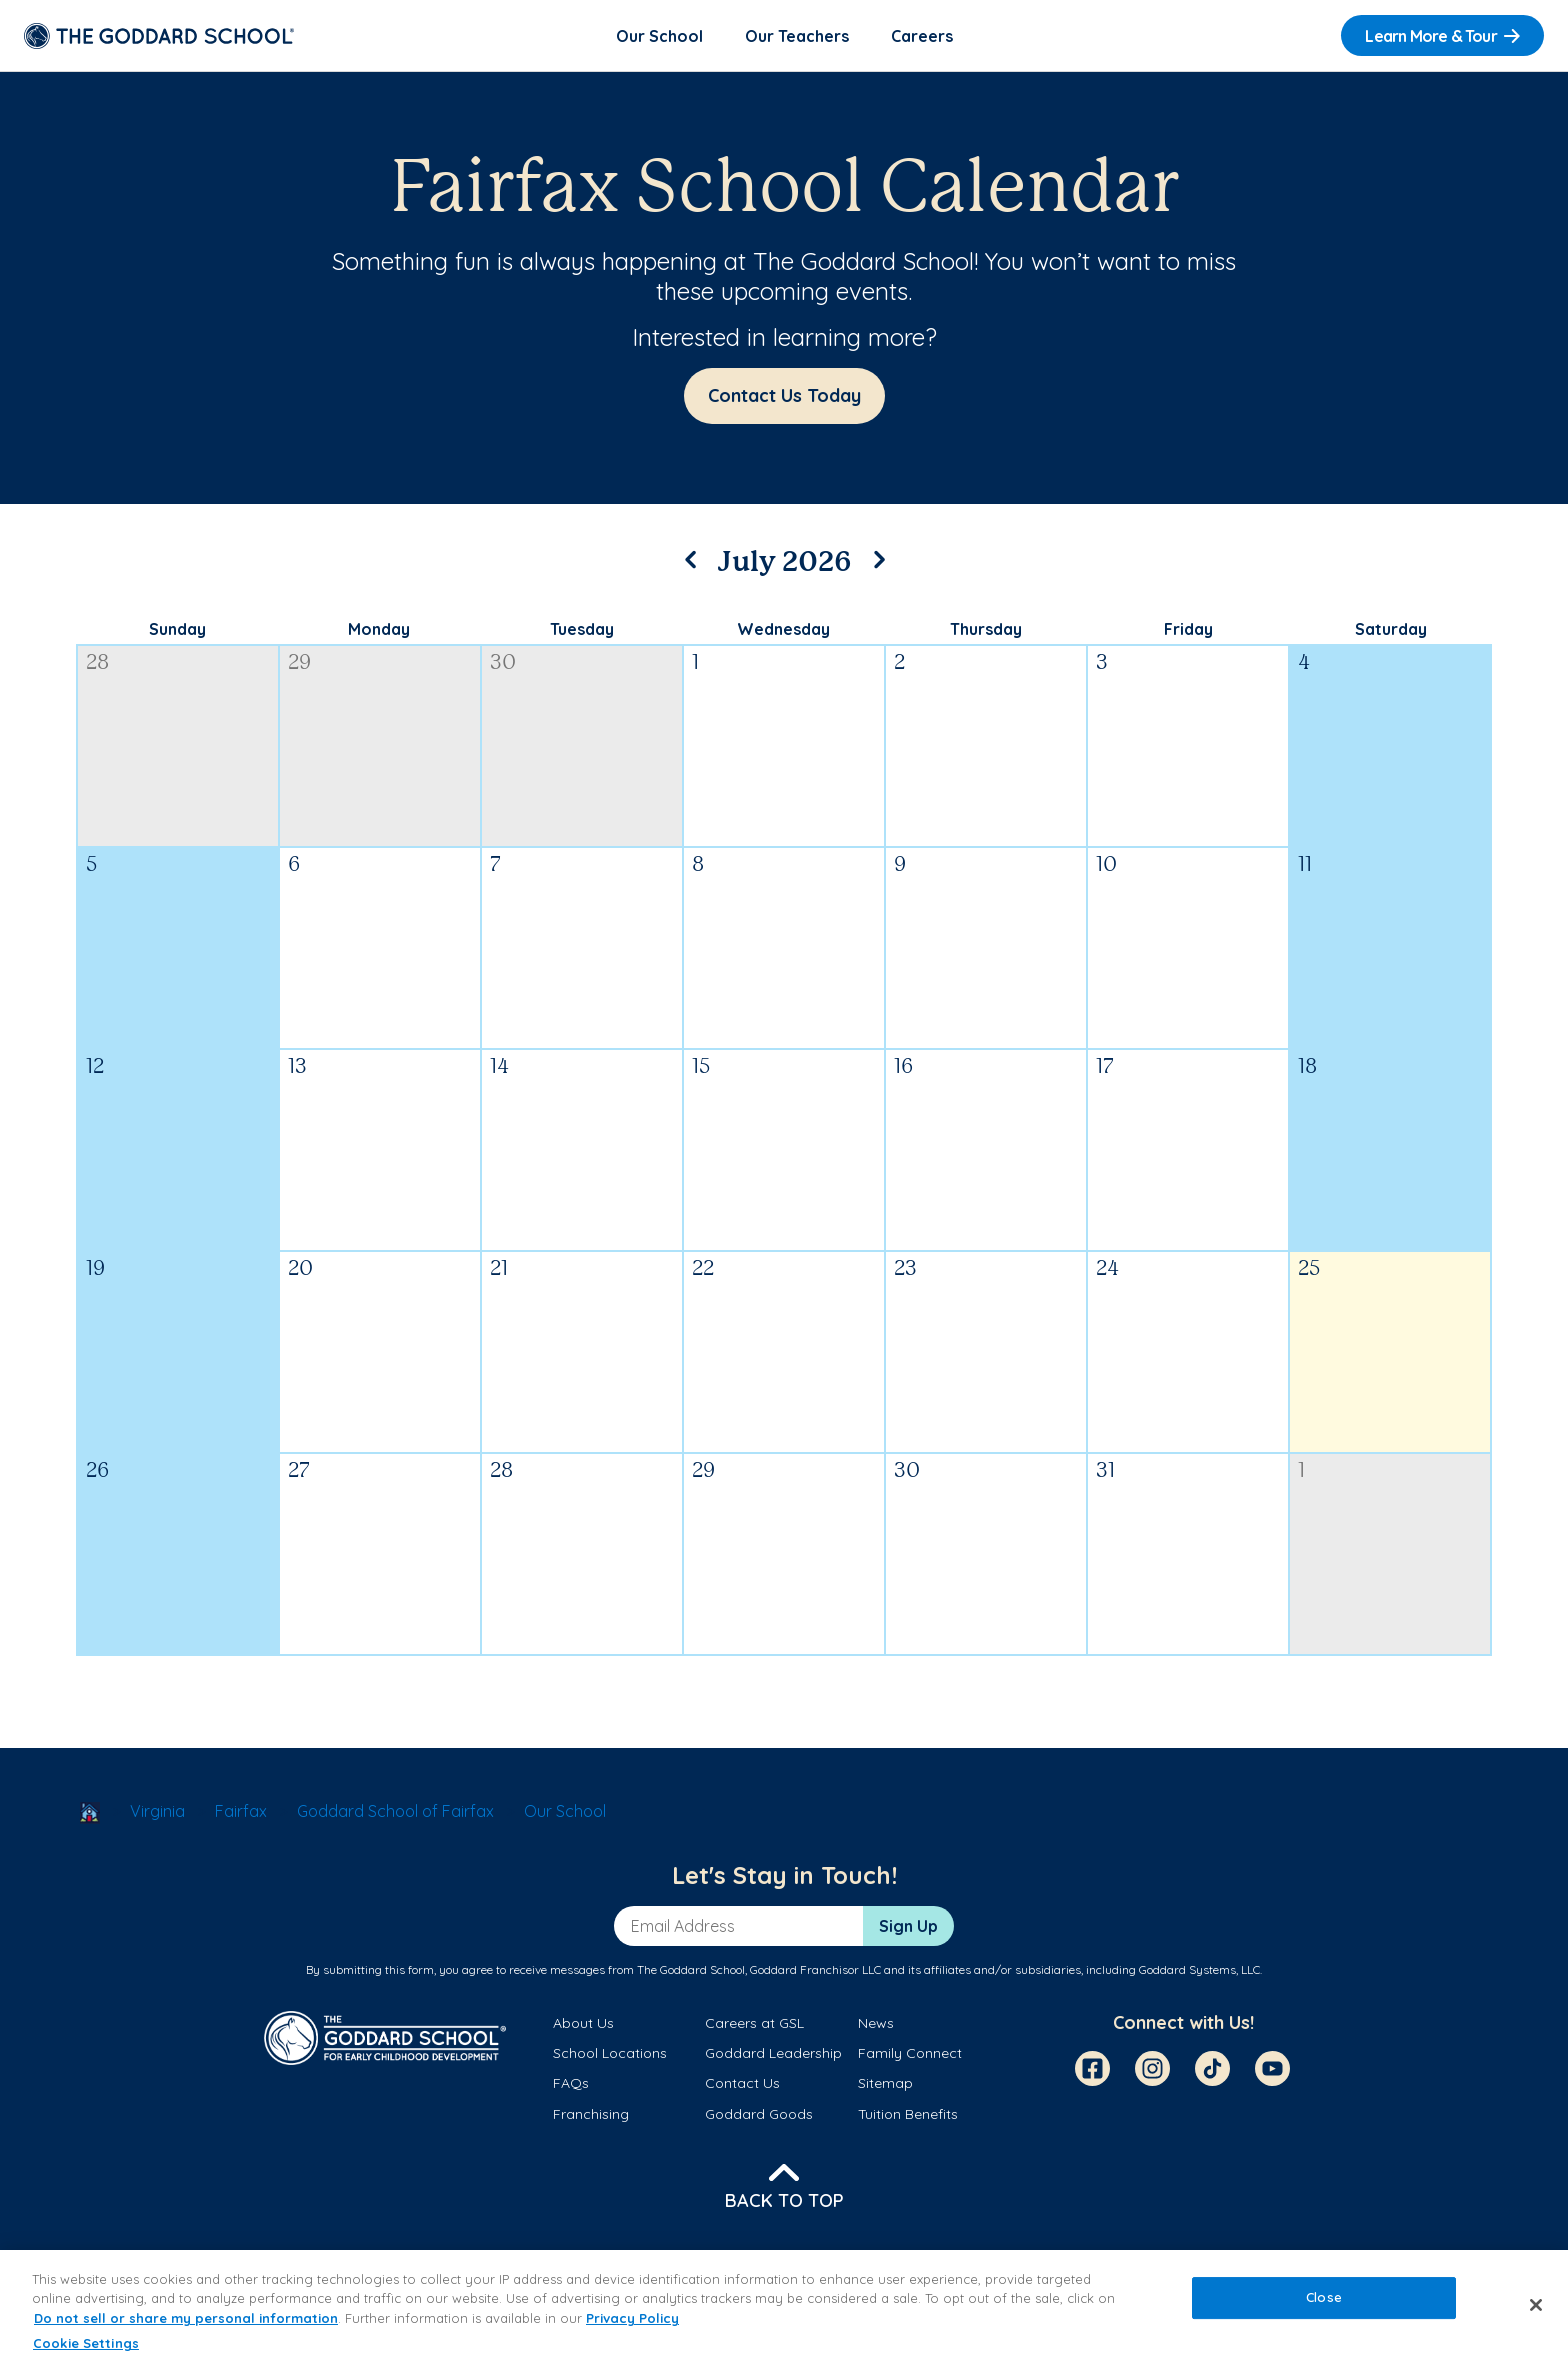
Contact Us (742, 2083)
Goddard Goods (759, 2114)
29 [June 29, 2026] (299, 663)
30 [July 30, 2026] (907, 1471)
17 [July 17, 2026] (1105, 1067)
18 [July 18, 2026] (1307, 1067)
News (876, 2023)
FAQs (571, 2083)
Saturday (1391, 629)
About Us (583, 2023)
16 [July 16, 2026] (903, 1067)
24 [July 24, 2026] (1107, 1269)
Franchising (591, 2114)
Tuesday (582, 629)
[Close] (1536, 2305)
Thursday (986, 629)
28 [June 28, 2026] (97, 663)
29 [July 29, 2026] (703, 1471)
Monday (379, 629)
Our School (659, 36)
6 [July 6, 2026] (294, 865)
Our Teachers (797, 36)
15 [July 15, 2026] (701, 1067)
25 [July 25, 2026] (1309, 1269)
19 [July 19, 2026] (95, 1269)
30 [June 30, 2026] (503, 663)
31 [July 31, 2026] (1105, 1471)
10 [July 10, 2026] (1106, 865)
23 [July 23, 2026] (905, 1269)
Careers (922, 36)
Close (1324, 2297)
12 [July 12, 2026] (95, 1067)
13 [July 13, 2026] (297, 1067)
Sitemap (885, 2083)
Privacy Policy (632, 2318)
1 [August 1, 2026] (1301, 1471)
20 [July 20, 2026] (300, 1269)
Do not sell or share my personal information (186, 2318)
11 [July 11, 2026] (1305, 865)
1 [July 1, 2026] (695, 663)
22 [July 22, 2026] (703, 1269)
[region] (784, 2307)
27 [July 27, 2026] (299, 1471)
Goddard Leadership (773, 2053)
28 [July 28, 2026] (501, 1471)
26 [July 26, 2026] (97, 1471)
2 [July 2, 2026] (899, 663)
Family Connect (910, 2053)
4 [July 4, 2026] (1304, 663)
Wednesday (783, 629)
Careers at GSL (754, 2023)
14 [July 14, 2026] (499, 1067)
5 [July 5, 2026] (91, 865)
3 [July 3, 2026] (1102, 663)
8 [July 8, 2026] (698, 865)
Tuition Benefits (908, 2114)
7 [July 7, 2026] (495, 865)
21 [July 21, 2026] (499, 1269)
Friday (1188, 629)
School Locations (610, 2053)
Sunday (177, 629)
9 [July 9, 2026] (900, 865)
